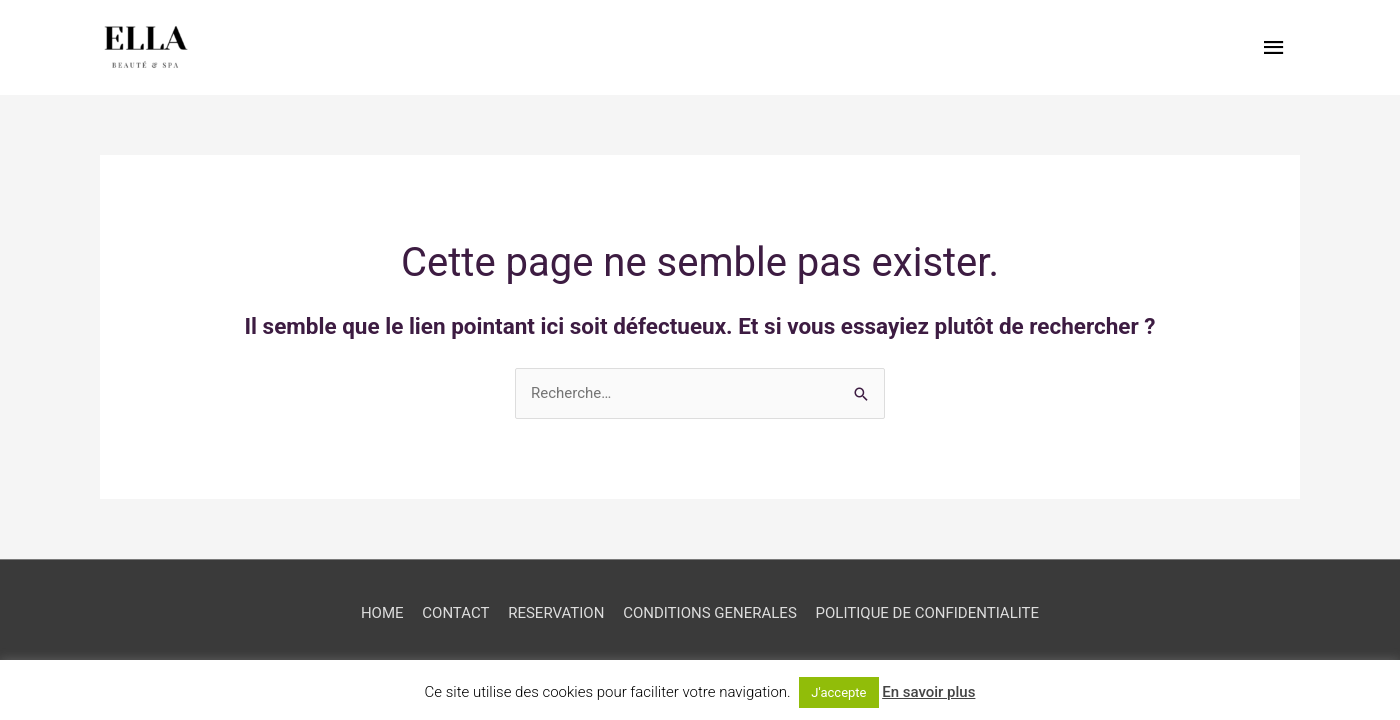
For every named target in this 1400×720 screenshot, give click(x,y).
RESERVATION (556, 613)
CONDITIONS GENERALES (710, 613)
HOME (382, 613)
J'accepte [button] (838, 692)
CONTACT (455, 613)
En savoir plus (928, 692)
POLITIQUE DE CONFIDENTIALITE (928, 613)
